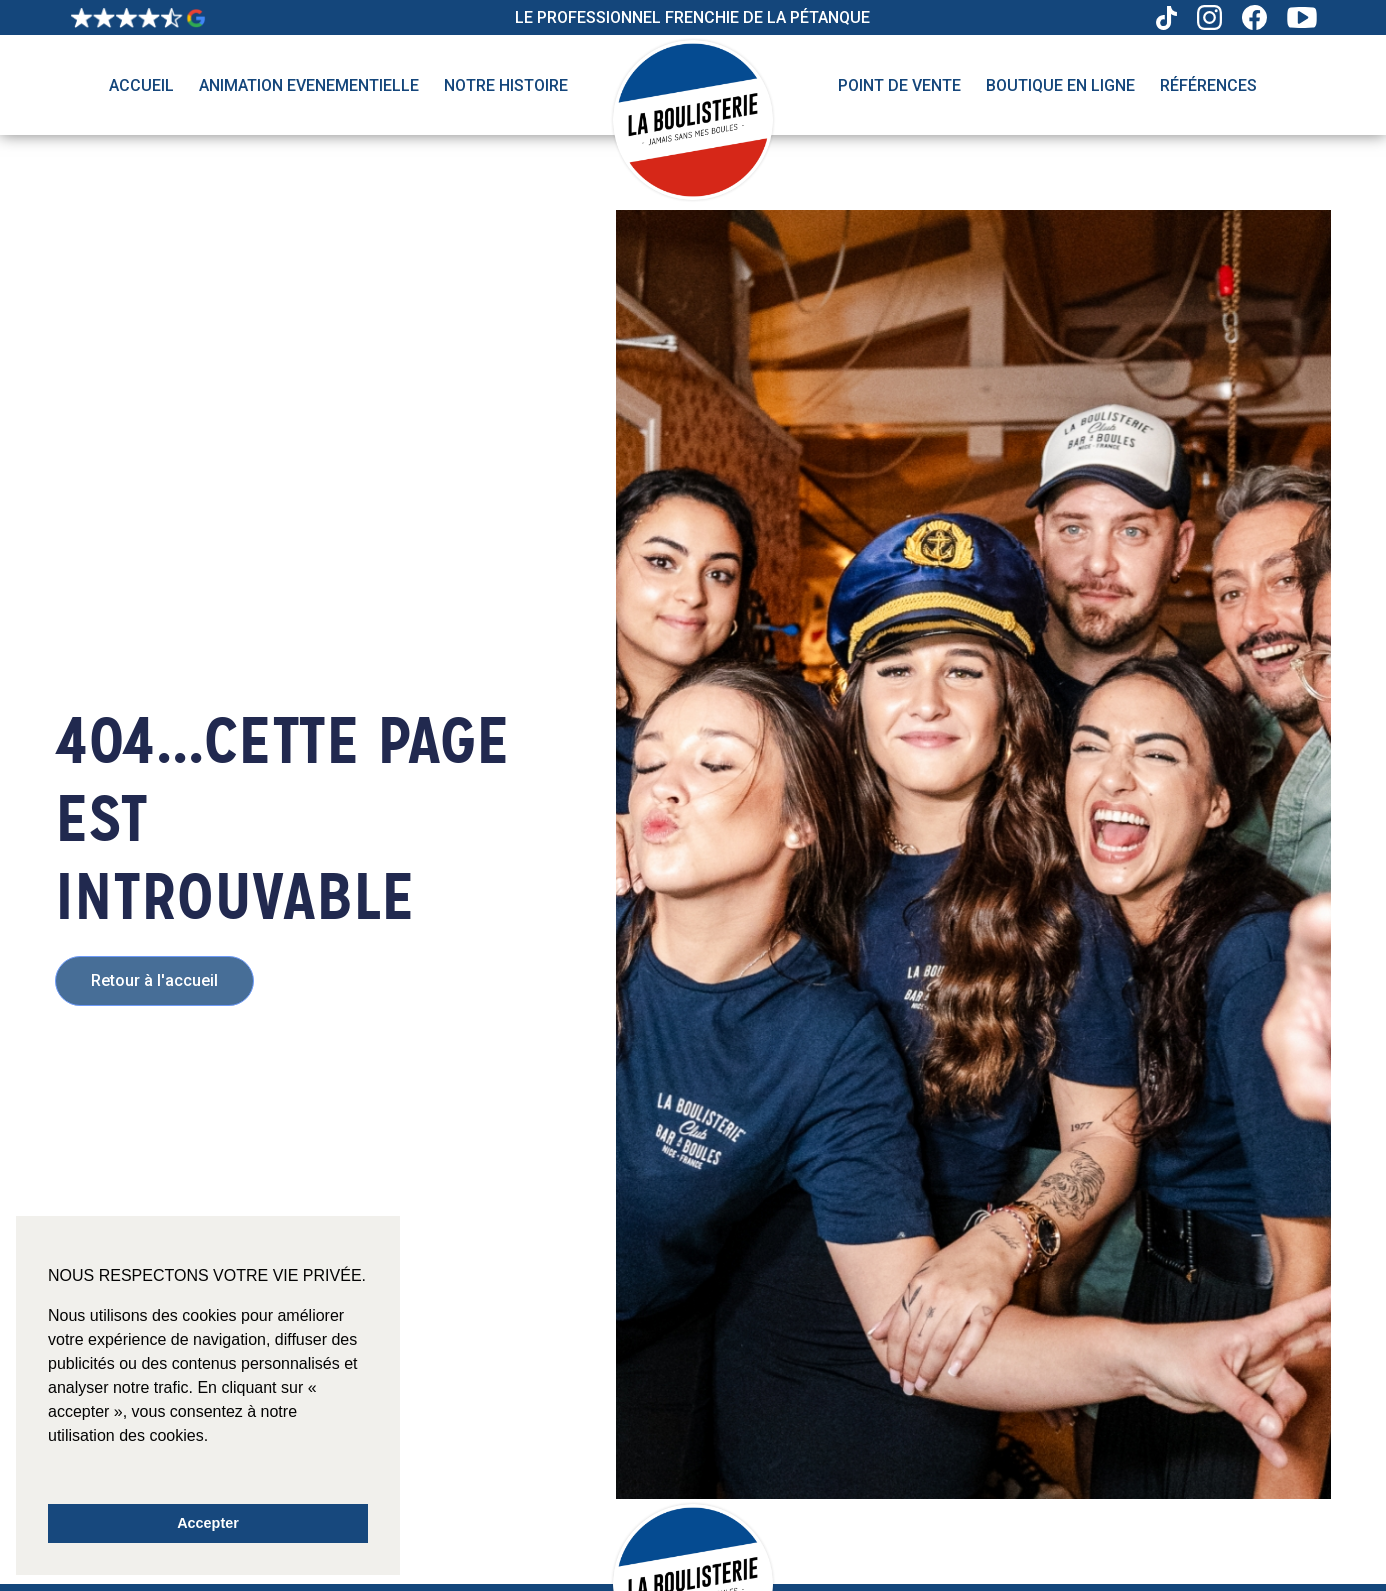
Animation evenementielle (309, 85)
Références (1208, 85)
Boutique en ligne (1060, 85)
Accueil (141, 85)
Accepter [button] (208, 1523)
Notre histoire (506, 85)
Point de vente (899, 85)
